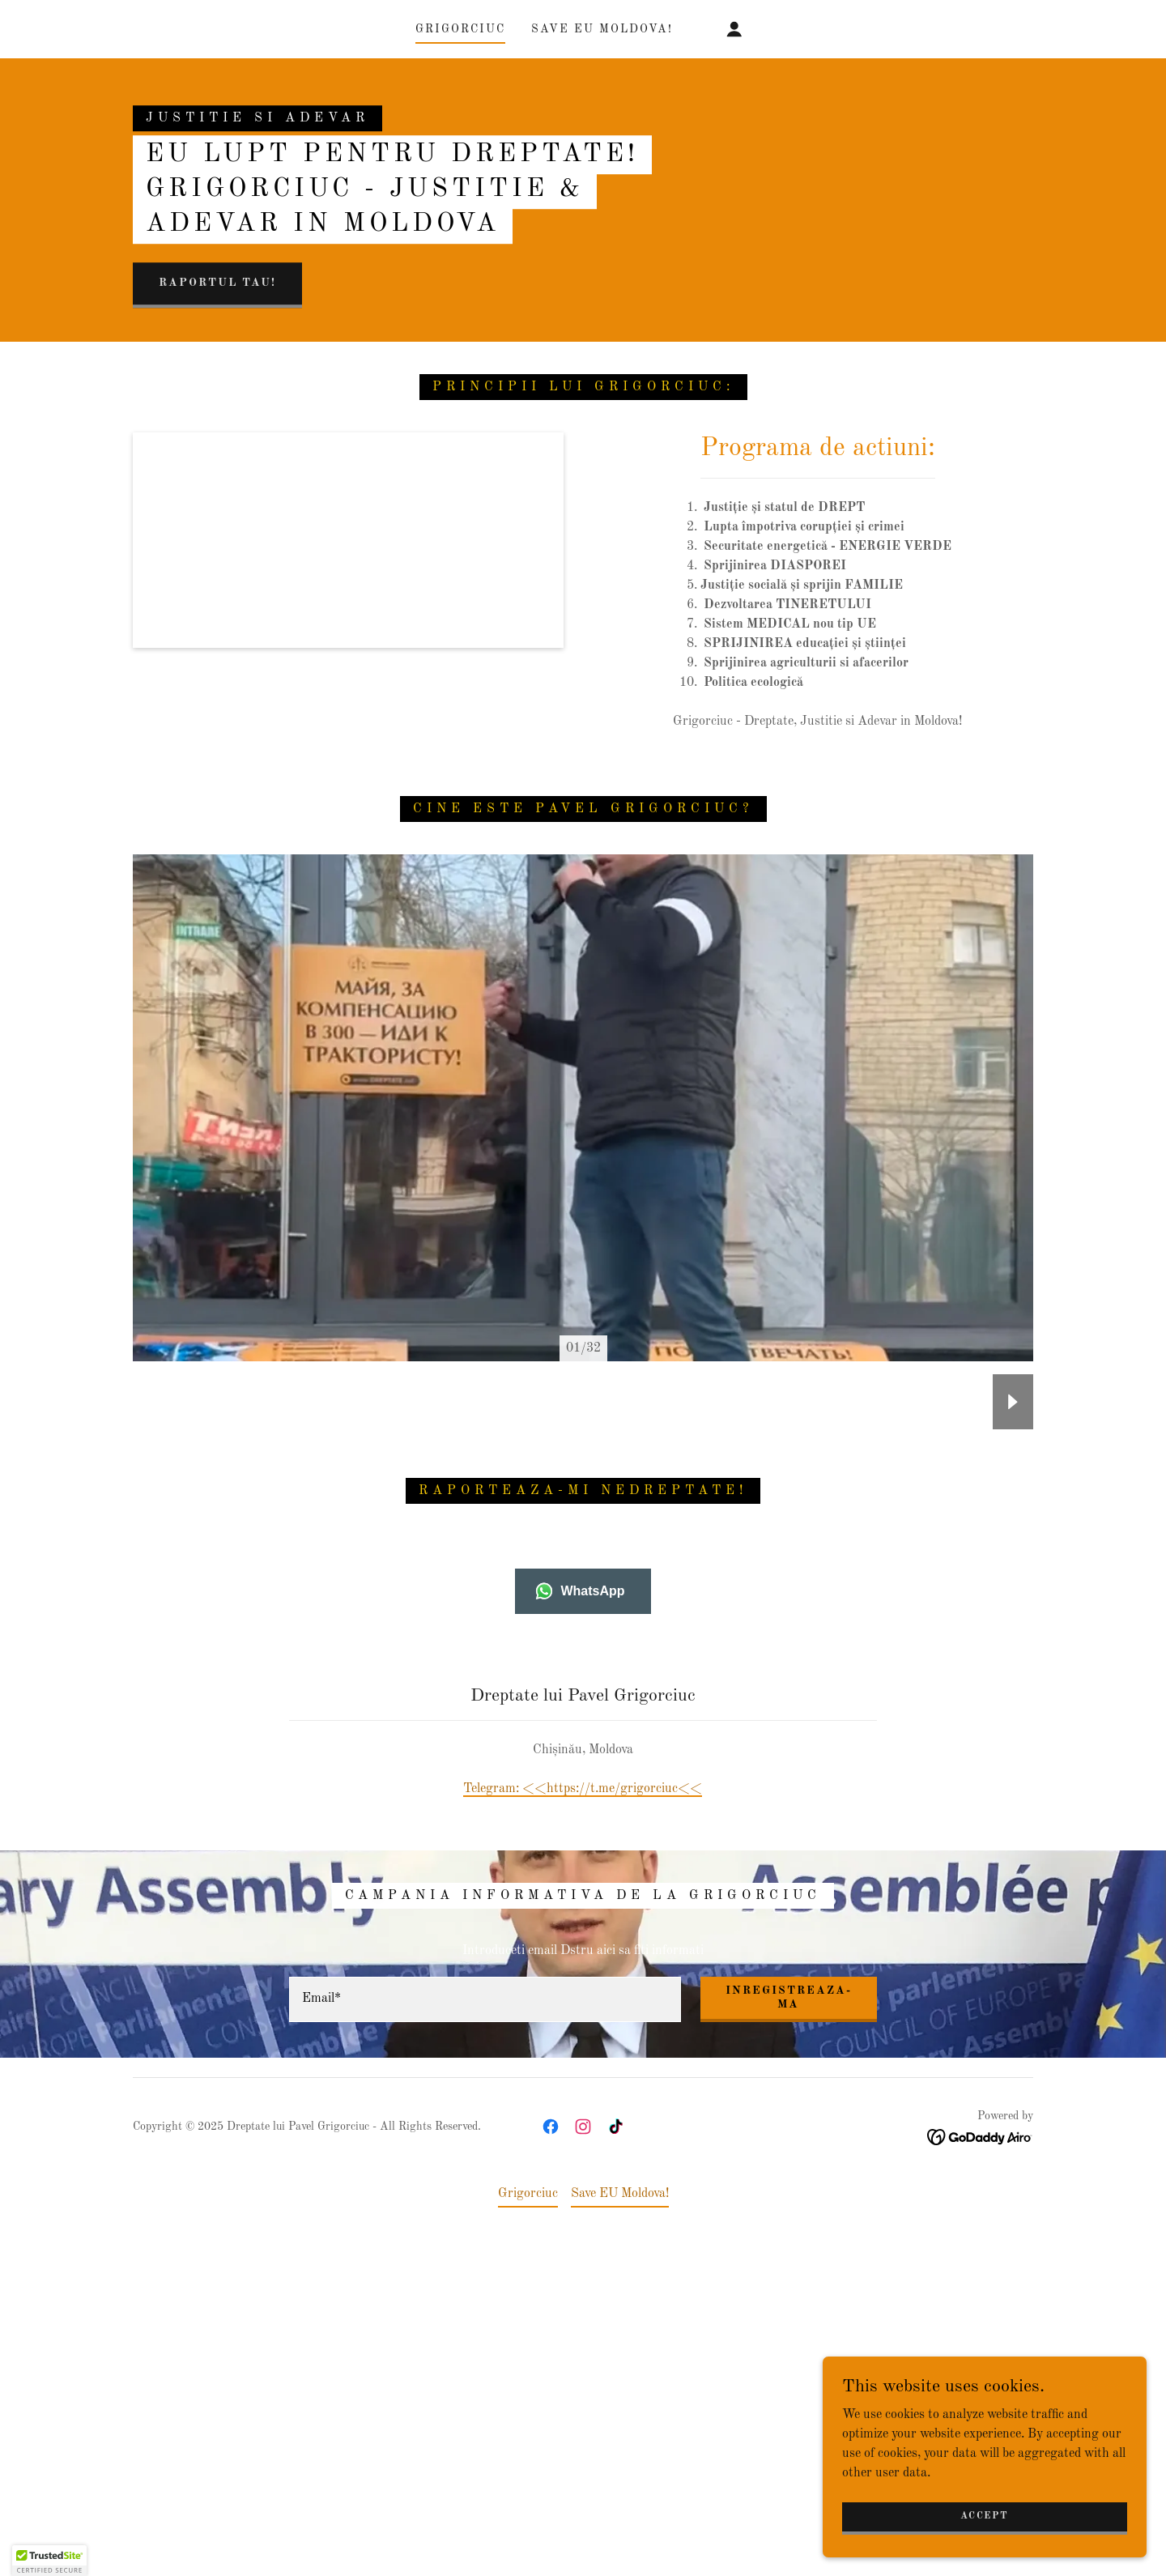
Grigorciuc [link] (460, 29)
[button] (734, 29)
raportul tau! (217, 441)
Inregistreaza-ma (789, 2314)
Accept (984, 2516)
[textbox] (485, 2316)
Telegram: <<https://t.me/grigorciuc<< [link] (582, 2105)
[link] (550, 2443)
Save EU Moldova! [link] (602, 29)
